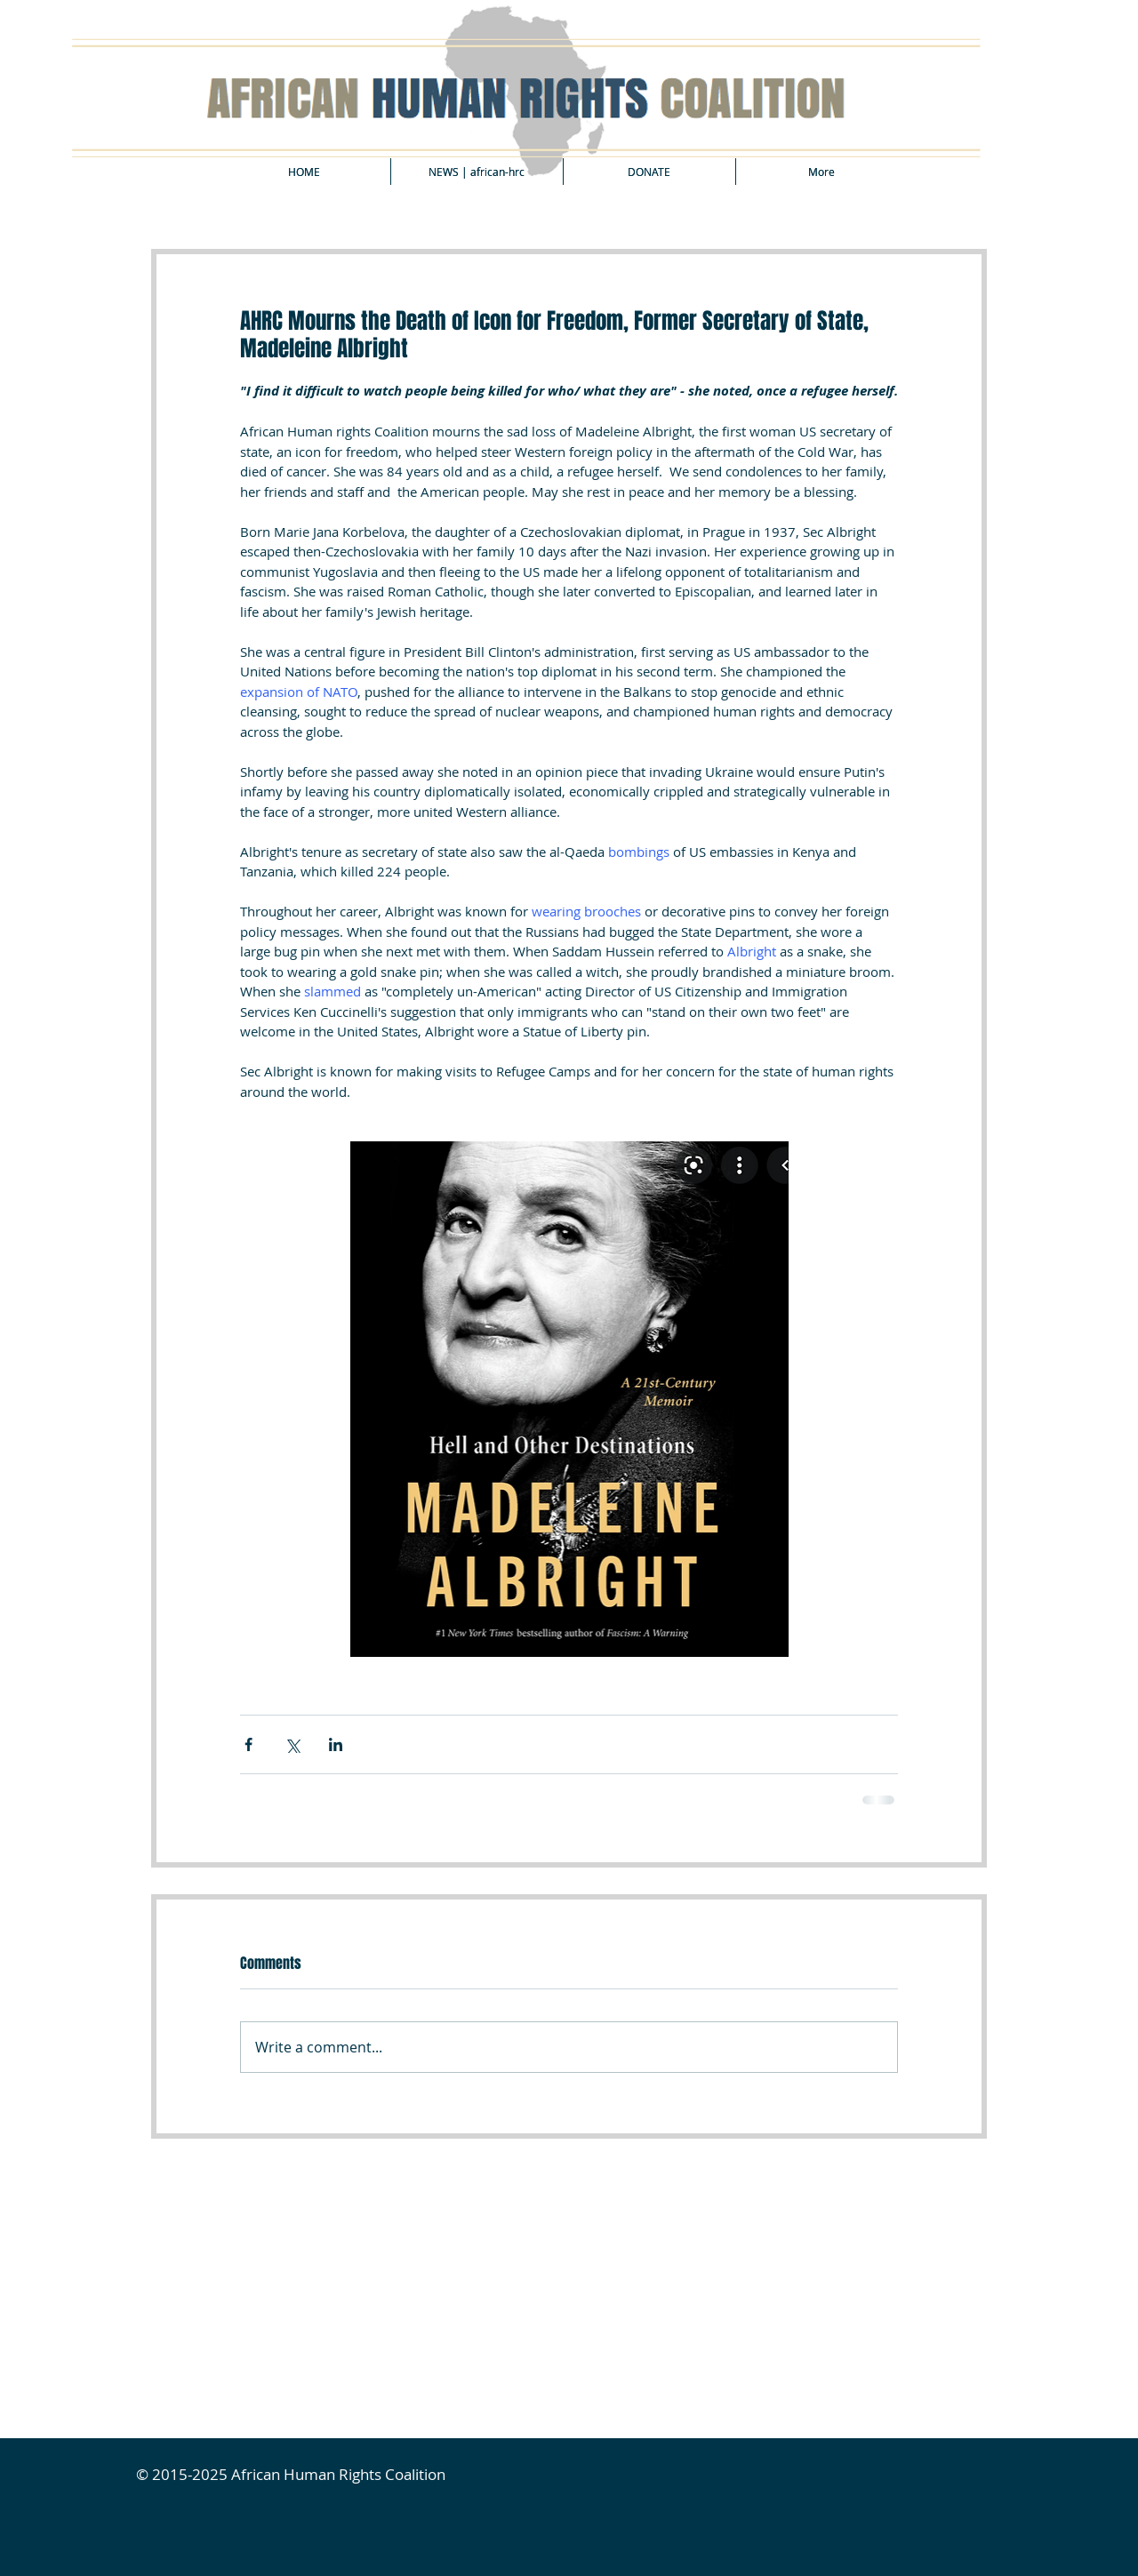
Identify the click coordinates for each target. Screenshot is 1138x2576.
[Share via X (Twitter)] (292, 1744)
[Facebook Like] (285, 2180)
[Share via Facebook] (248, 1744)
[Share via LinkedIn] (335, 1744)
